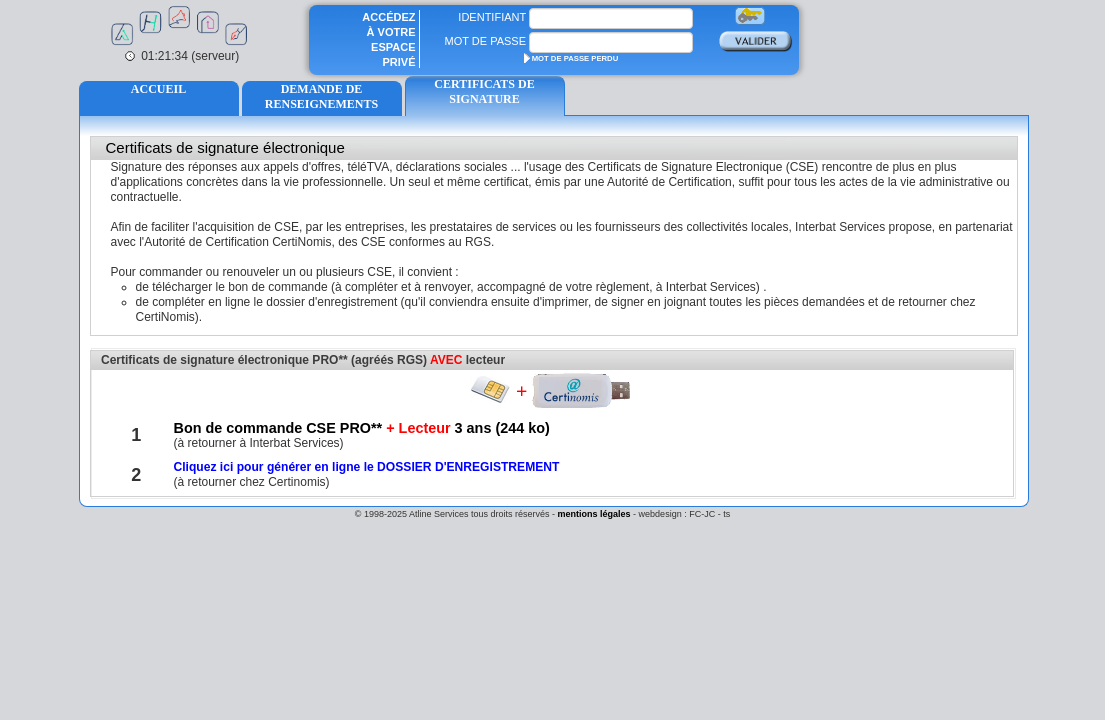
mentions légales (594, 514)
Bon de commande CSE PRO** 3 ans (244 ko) (361, 428)
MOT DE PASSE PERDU (571, 58)
